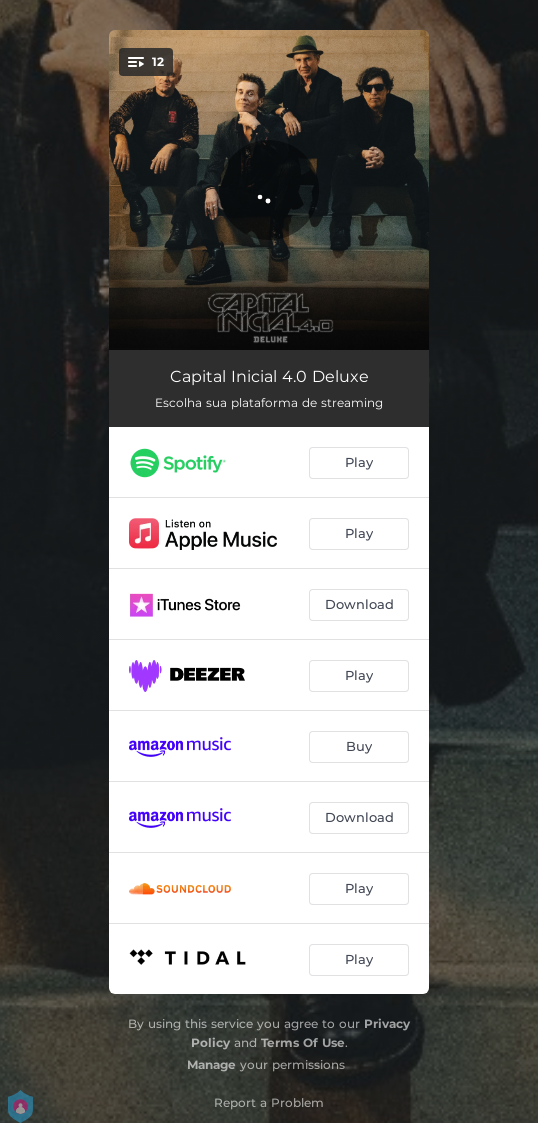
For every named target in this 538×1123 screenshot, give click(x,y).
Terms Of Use (303, 1042)
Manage (211, 1064)
